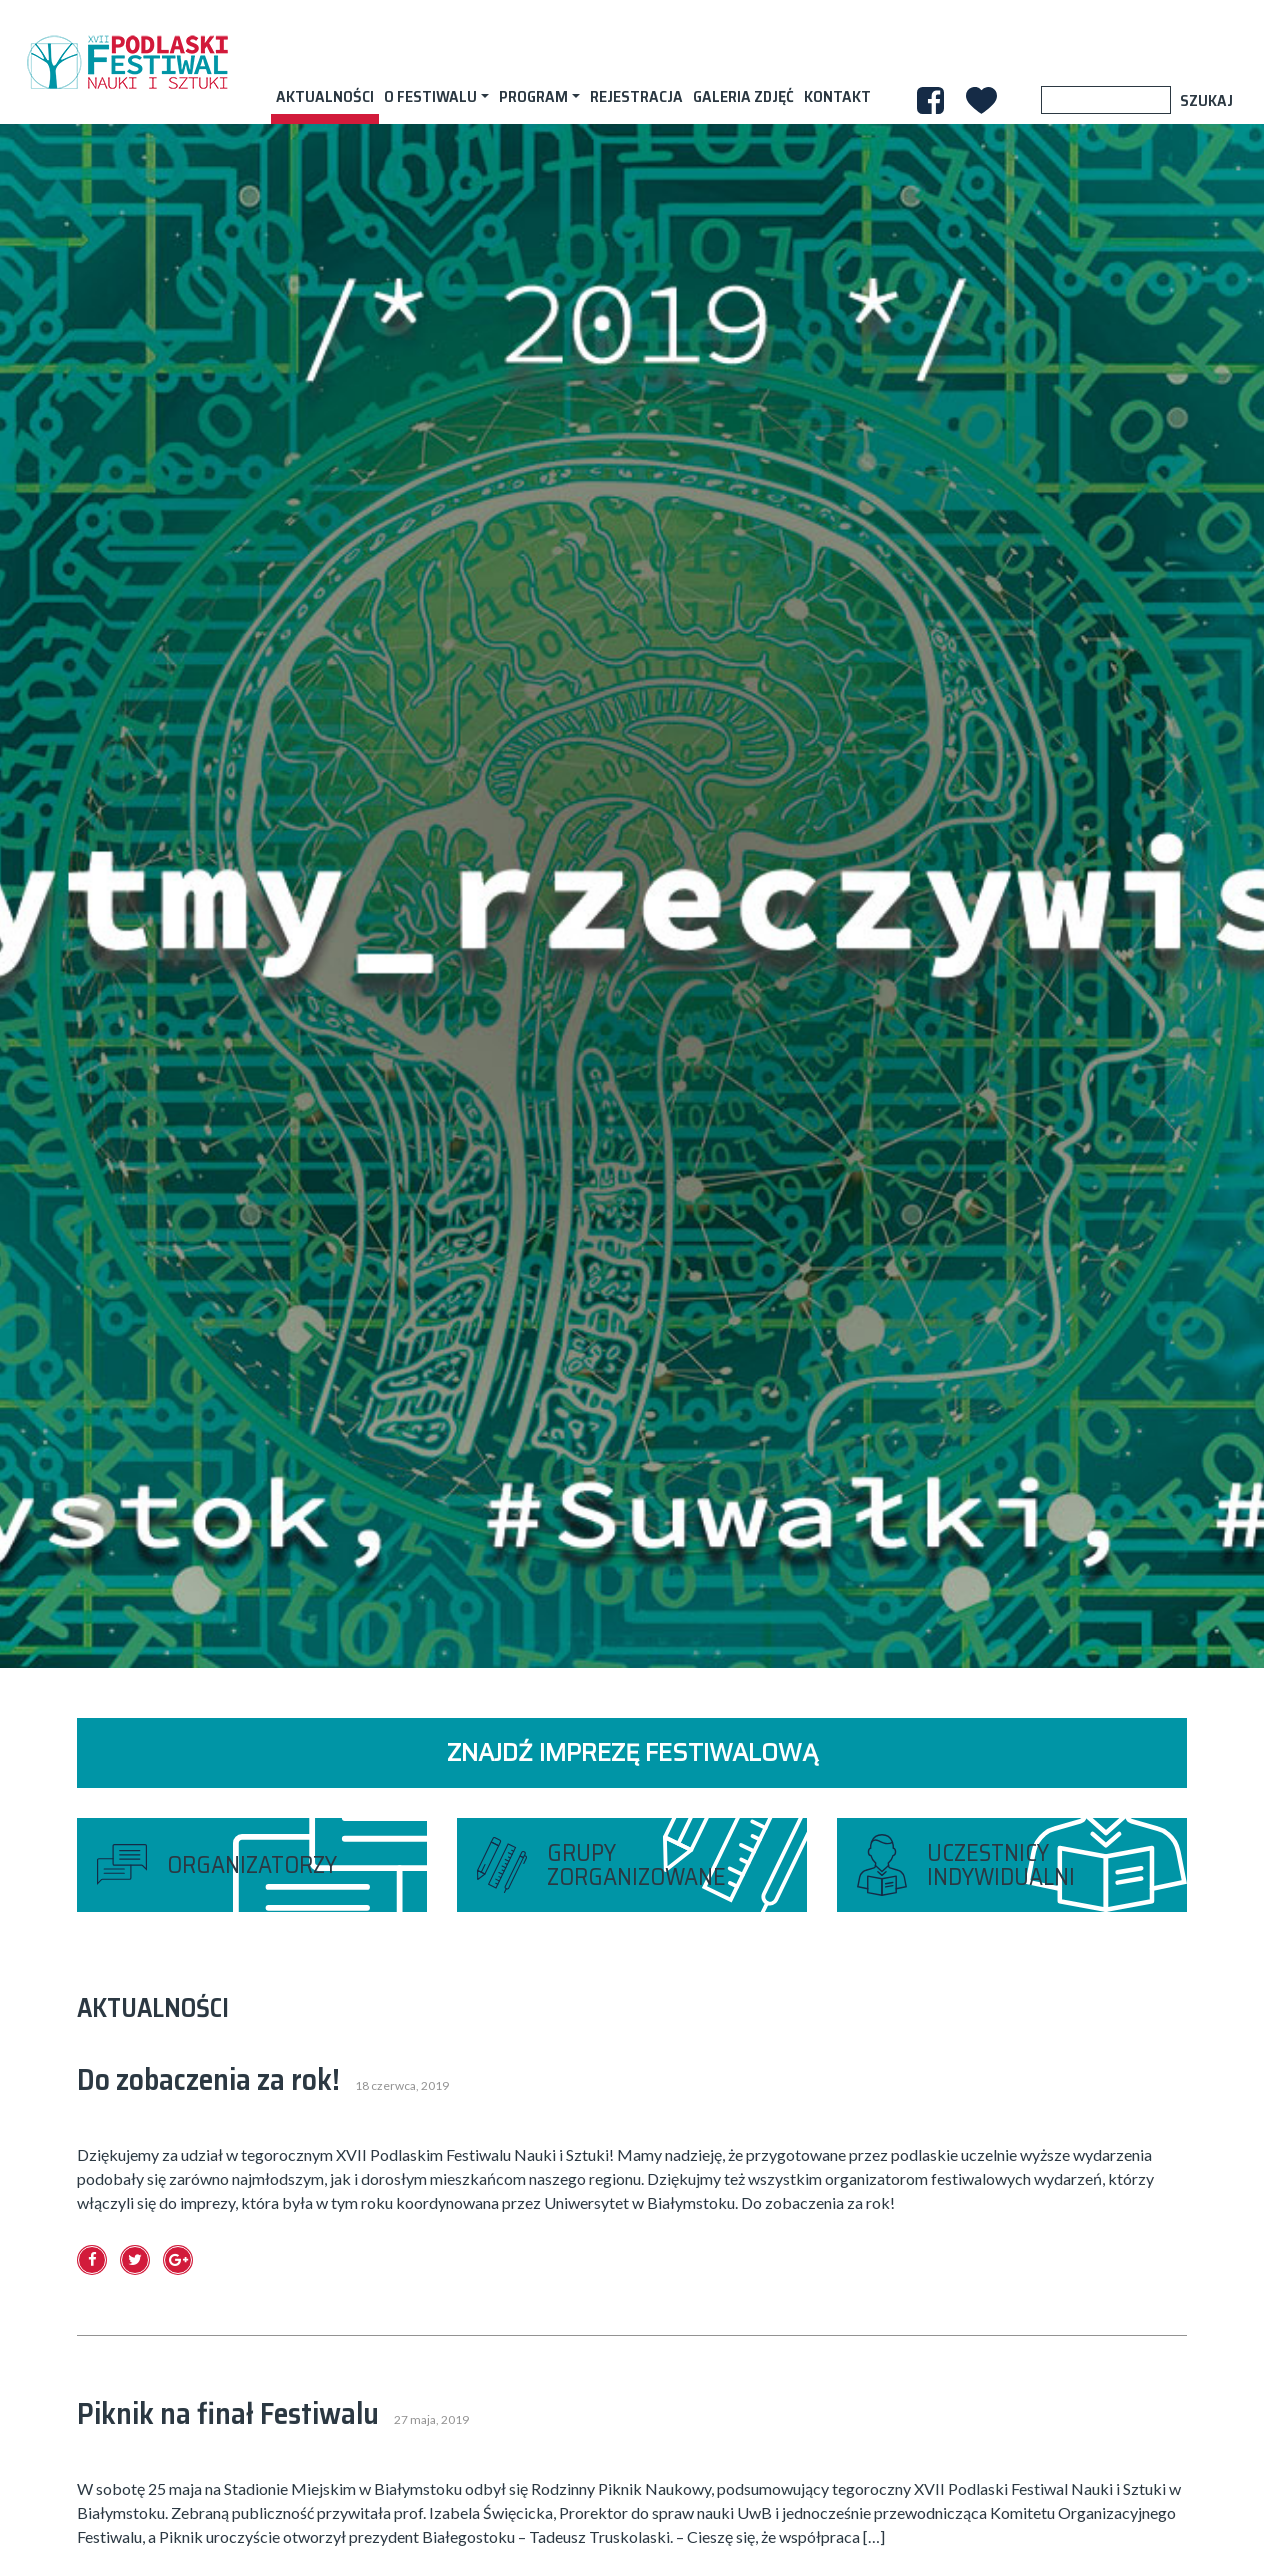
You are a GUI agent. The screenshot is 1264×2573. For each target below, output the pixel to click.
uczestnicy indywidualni (1001, 1865)
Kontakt (837, 96)
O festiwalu (430, 96)
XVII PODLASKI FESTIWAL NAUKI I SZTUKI (127, 62)
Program (533, 96)
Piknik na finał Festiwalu (228, 2413)
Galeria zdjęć (743, 96)
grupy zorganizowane (636, 1865)
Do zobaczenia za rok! (208, 2079)
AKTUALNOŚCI (325, 96)
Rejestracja (636, 96)
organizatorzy (252, 1865)
